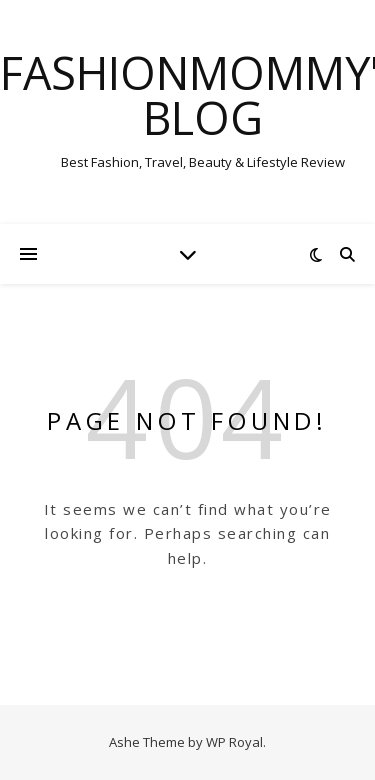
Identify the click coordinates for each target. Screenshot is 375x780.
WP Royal (234, 742)
